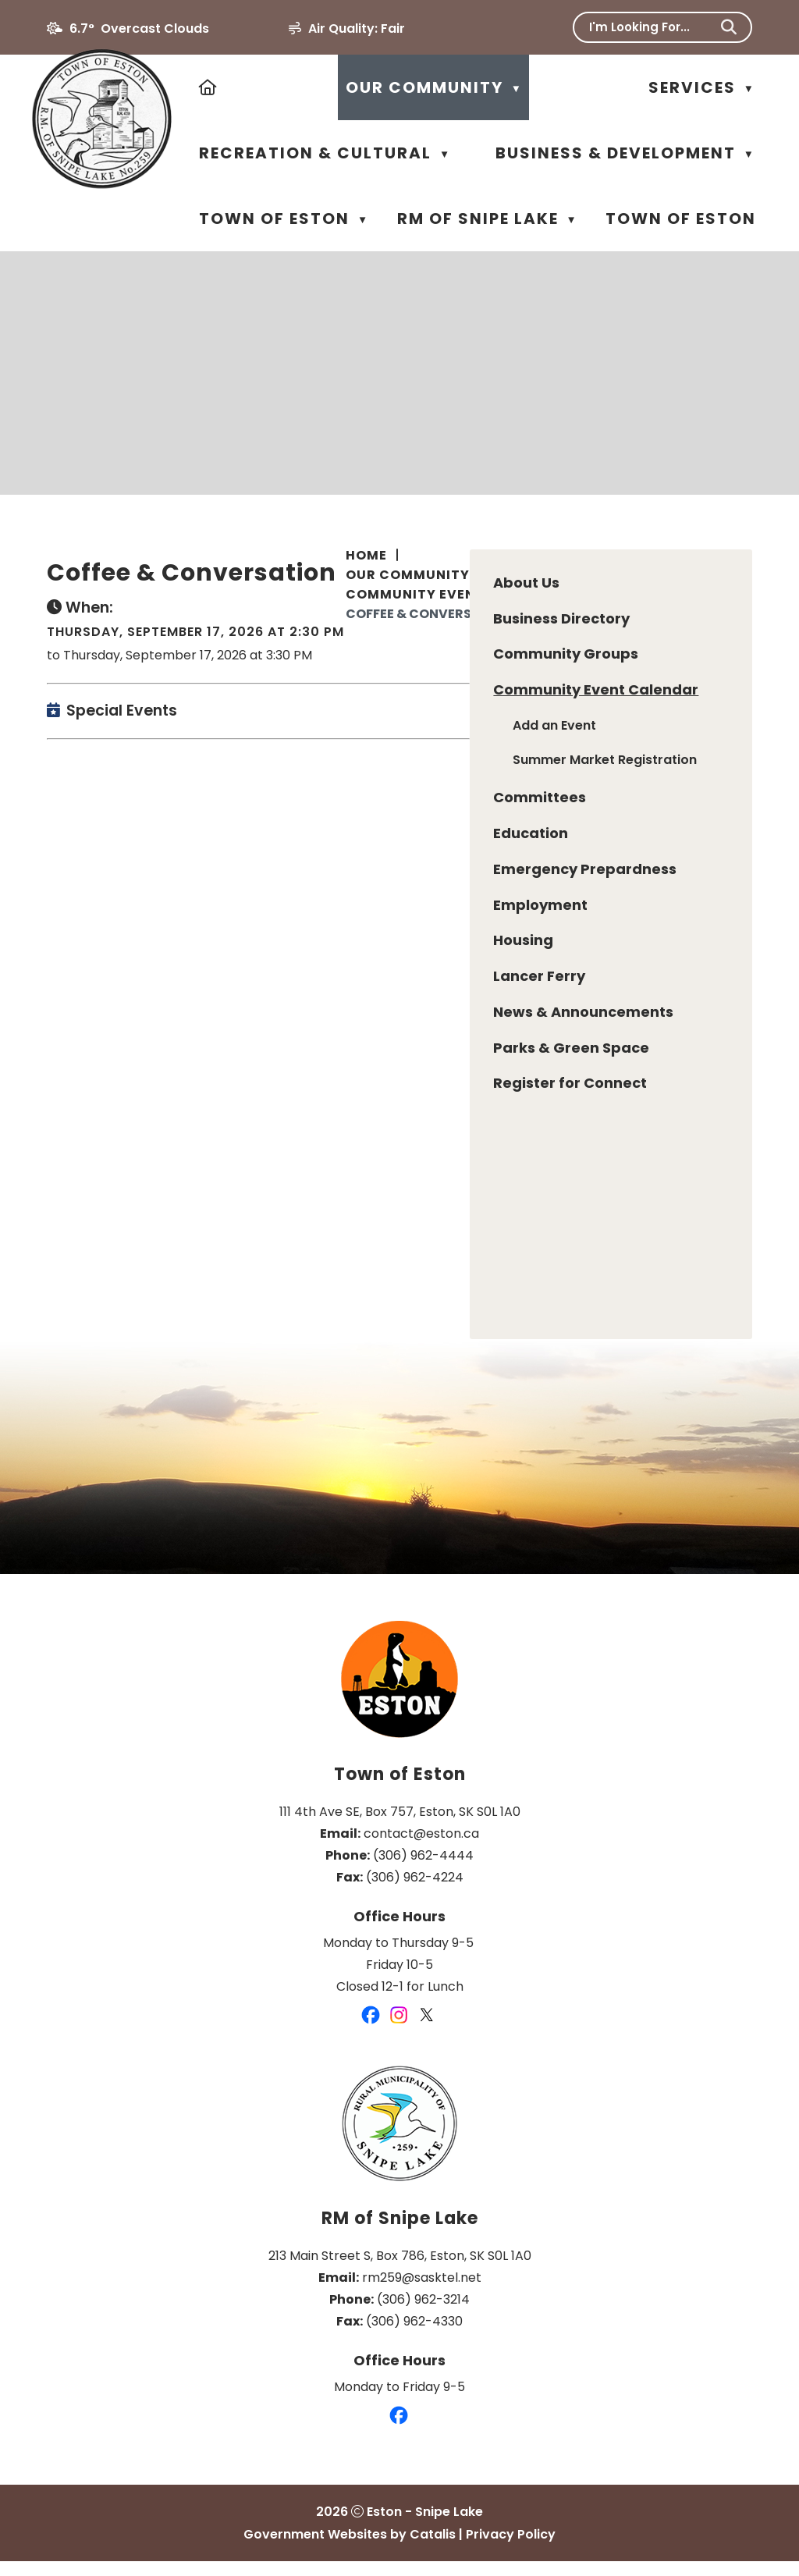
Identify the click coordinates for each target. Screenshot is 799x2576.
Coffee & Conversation (429, 614)
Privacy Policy (511, 2549)
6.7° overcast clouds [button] (139, 28)
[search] (652, 27)
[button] (729, 27)
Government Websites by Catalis (349, 2549)
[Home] (208, 87)
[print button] (741, 606)
